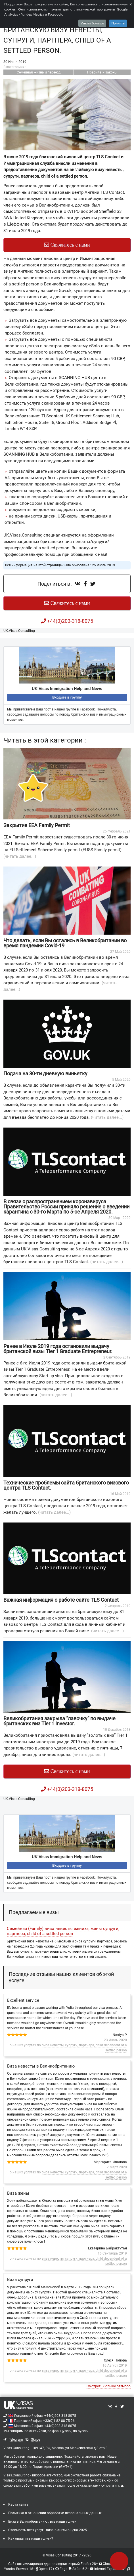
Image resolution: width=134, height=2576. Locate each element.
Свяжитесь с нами (67, 245)
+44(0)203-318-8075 (60, 2416)
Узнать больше (92, 23)
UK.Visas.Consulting (19, 631)
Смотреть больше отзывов (109, 2386)
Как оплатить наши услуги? (30, 2539)
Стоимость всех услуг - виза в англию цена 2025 (47, 2530)
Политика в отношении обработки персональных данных (55, 2513)
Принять (118, 23)
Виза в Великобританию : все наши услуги (42, 2522)
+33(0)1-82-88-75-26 (59, 2421)
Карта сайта (18, 2504)
